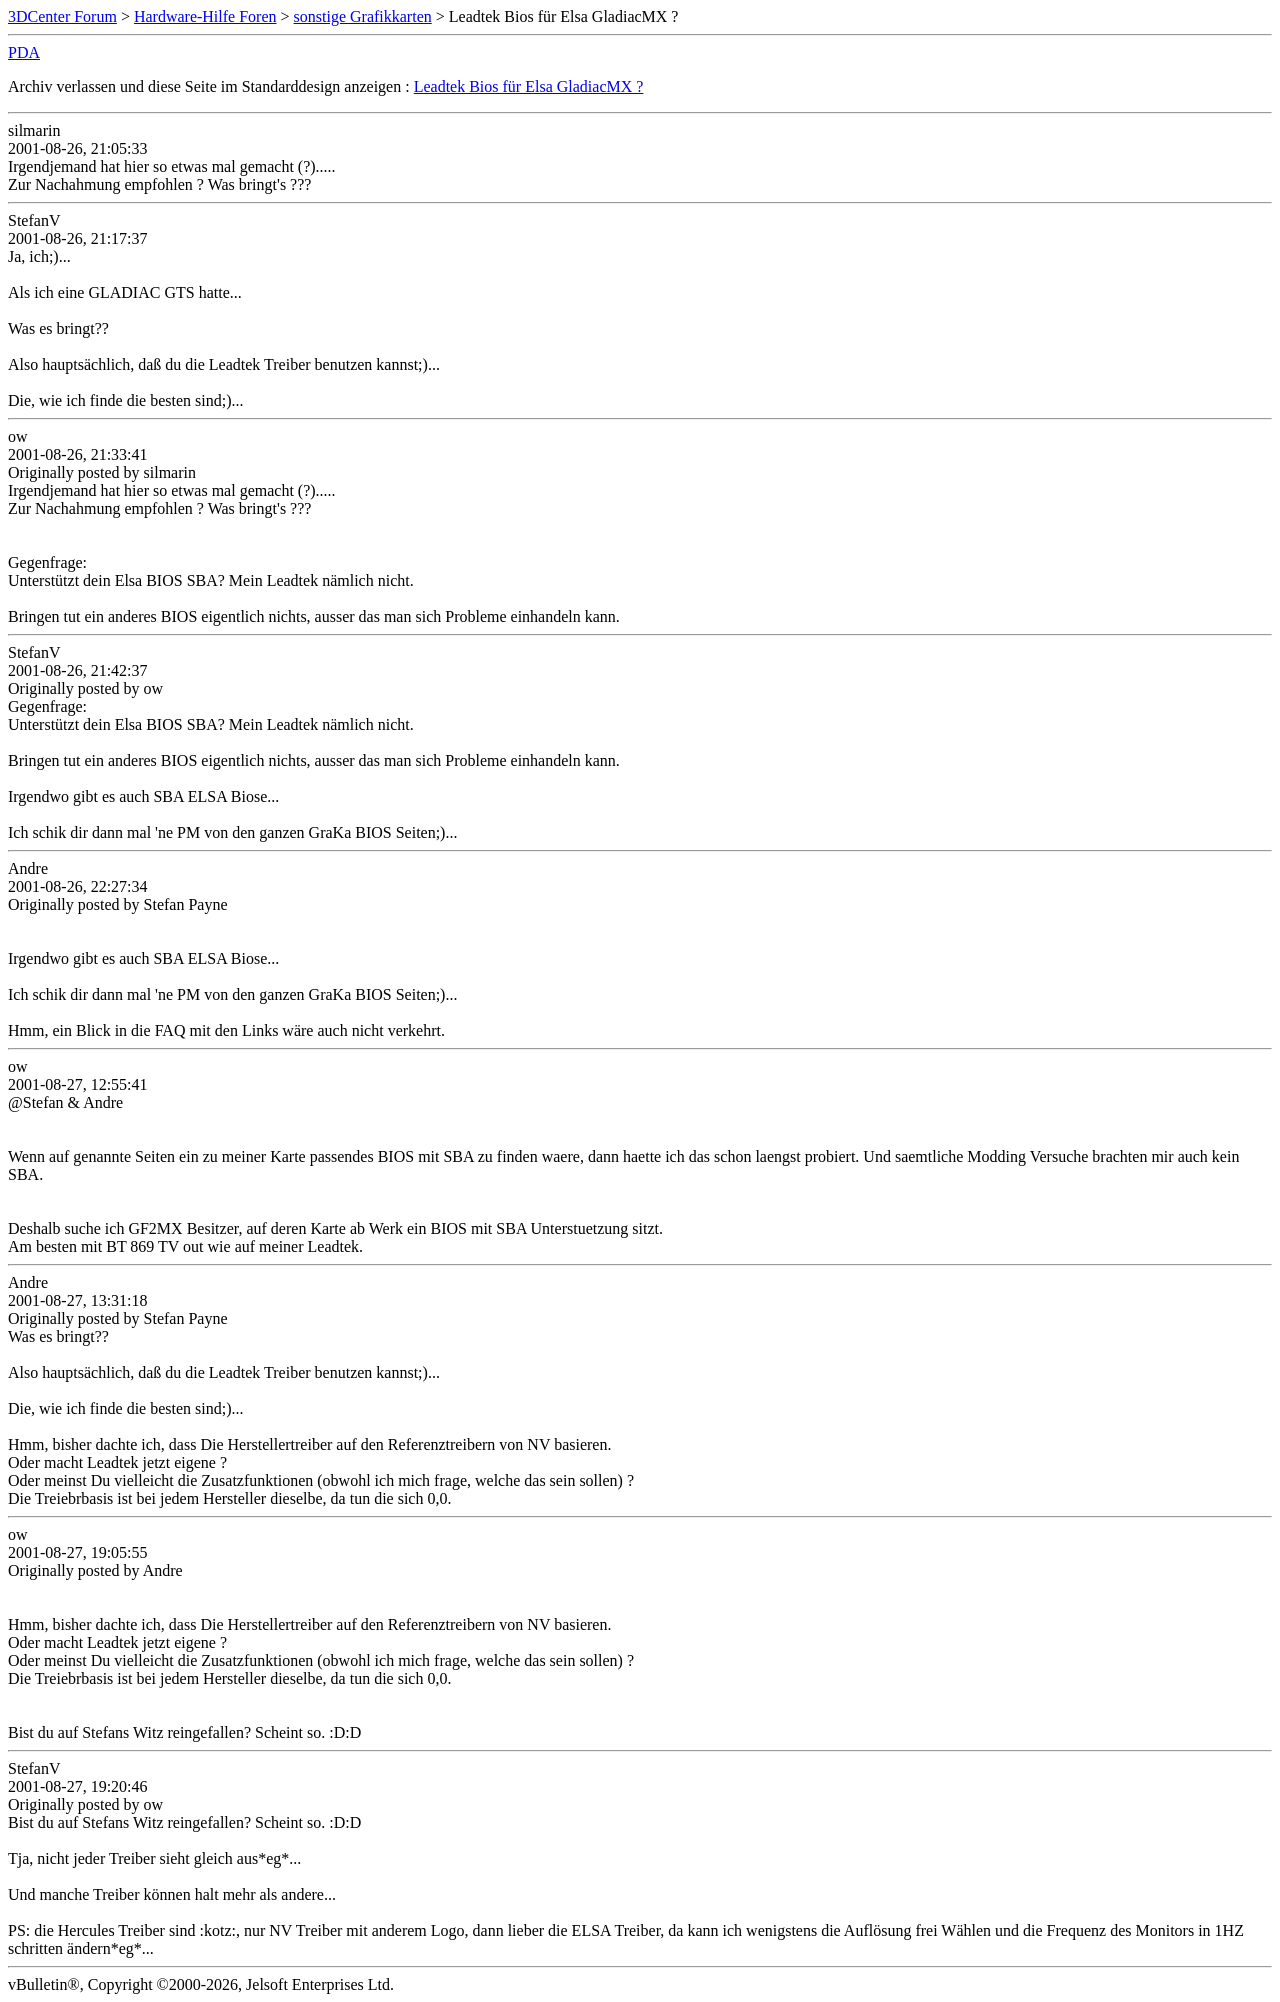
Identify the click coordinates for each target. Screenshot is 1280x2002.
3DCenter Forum (62, 16)
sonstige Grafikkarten (363, 16)
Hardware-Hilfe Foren (205, 16)
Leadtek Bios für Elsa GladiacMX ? (529, 86)
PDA (24, 52)
